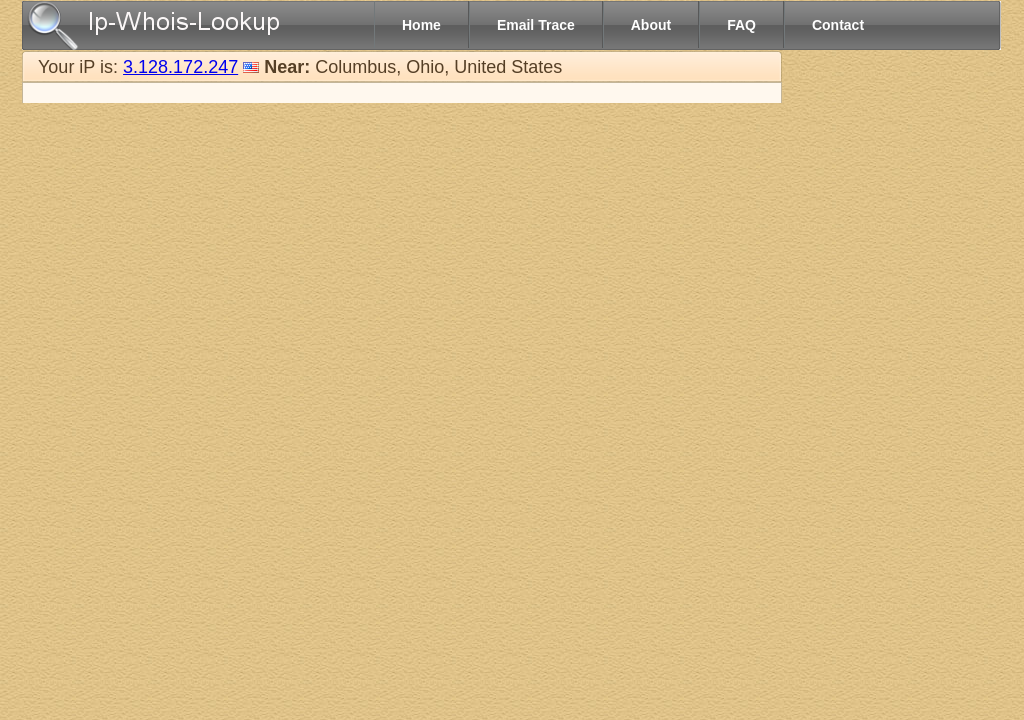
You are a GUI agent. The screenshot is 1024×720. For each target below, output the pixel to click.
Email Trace (536, 25)
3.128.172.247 (180, 67)
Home (421, 25)
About (651, 25)
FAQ (741, 25)
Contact (838, 25)
